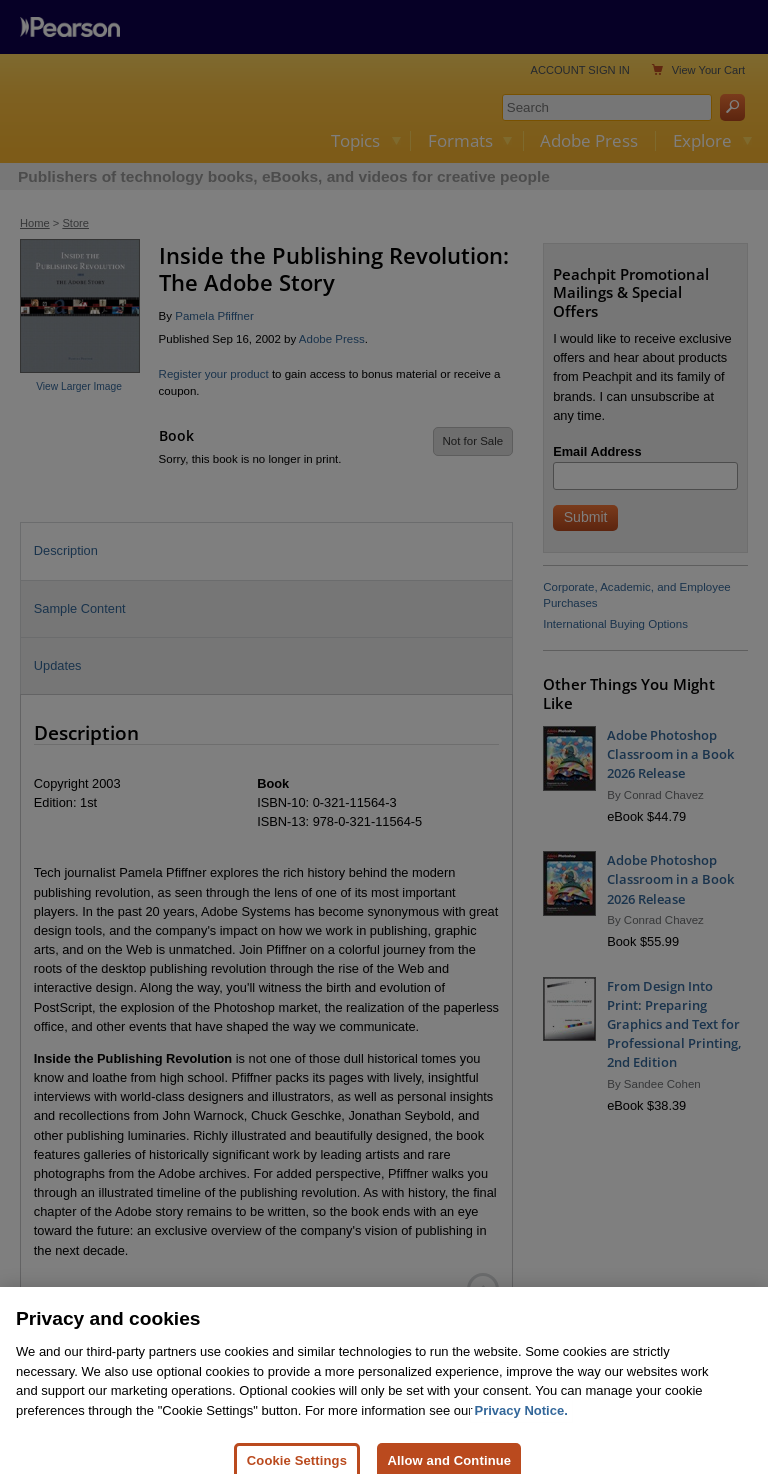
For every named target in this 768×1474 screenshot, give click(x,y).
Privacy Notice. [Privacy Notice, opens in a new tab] (521, 1427)
